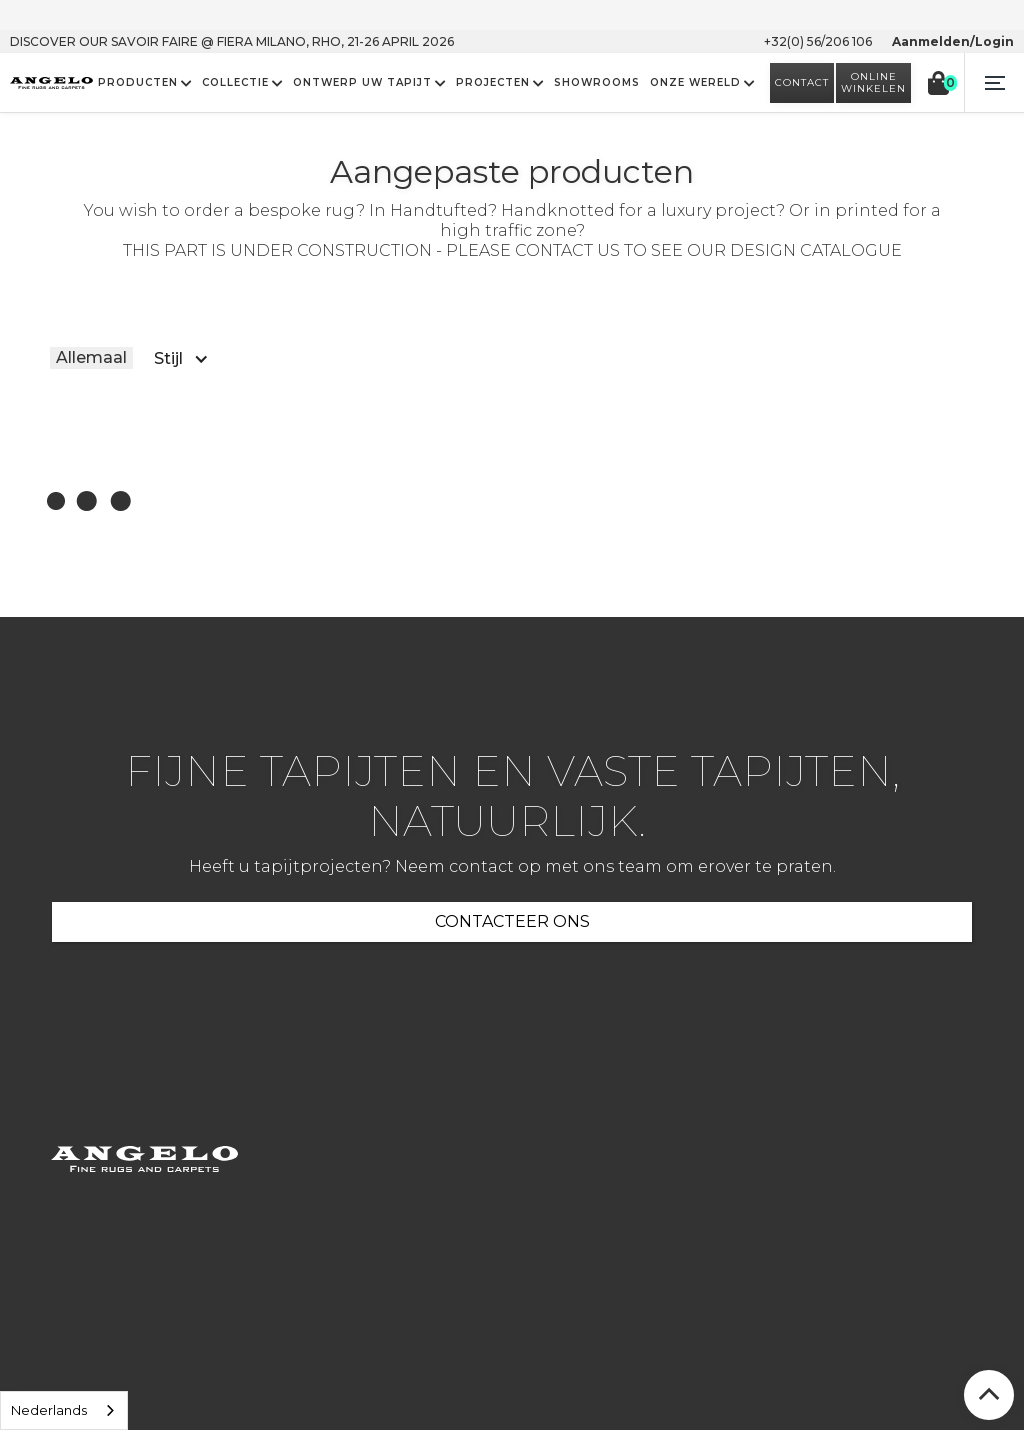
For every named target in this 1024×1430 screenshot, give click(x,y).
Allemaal (91, 357)
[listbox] (64, 1410)
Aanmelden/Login (953, 41)
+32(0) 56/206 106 (818, 41)
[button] (994, 83)
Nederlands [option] (49, 1410)
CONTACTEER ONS (512, 921)
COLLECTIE (235, 83)
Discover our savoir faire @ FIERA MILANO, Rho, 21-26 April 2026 (232, 41)
